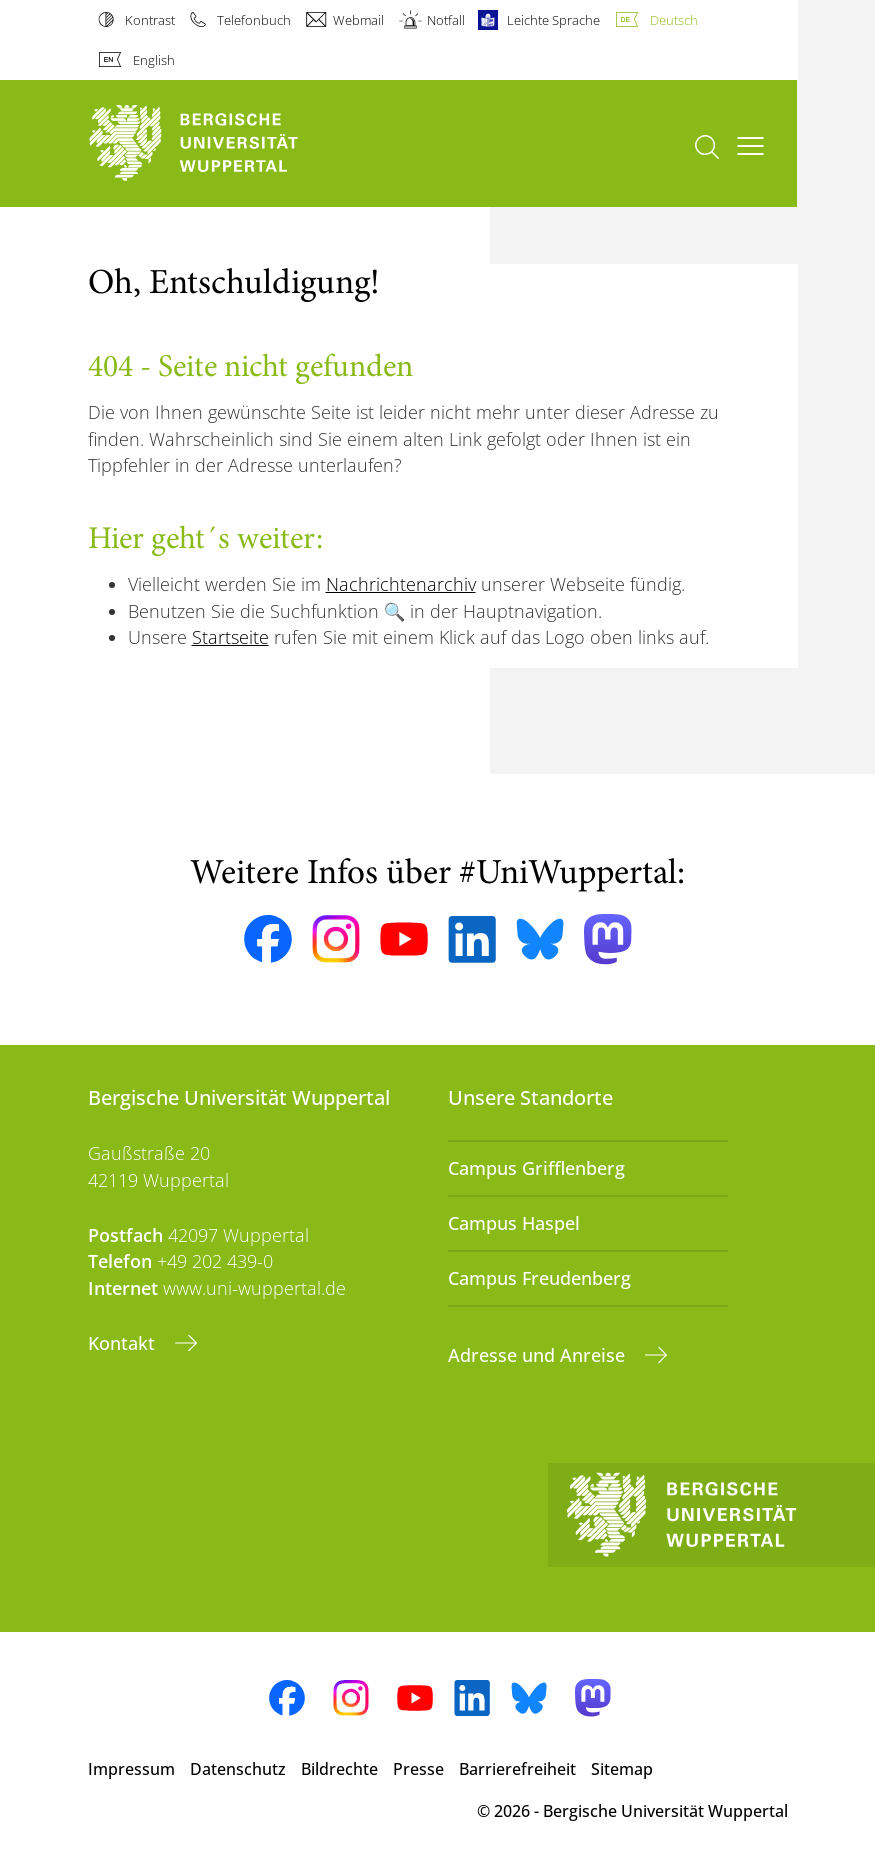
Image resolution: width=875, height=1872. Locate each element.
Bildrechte (339, 1769)
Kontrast (150, 20)
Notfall (446, 20)
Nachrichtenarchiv (401, 584)
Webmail (358, 20)
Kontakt (124, 1343)
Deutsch (674, 20)
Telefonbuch (254, 20)
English (154, 60)
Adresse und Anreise (539, 1355)
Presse (418, 1769)
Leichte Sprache (553, 20)
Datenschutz (238, 1769)
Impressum (131, 1769)
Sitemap (622, 1769)
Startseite (230, 637)
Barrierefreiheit (517, 1769)
